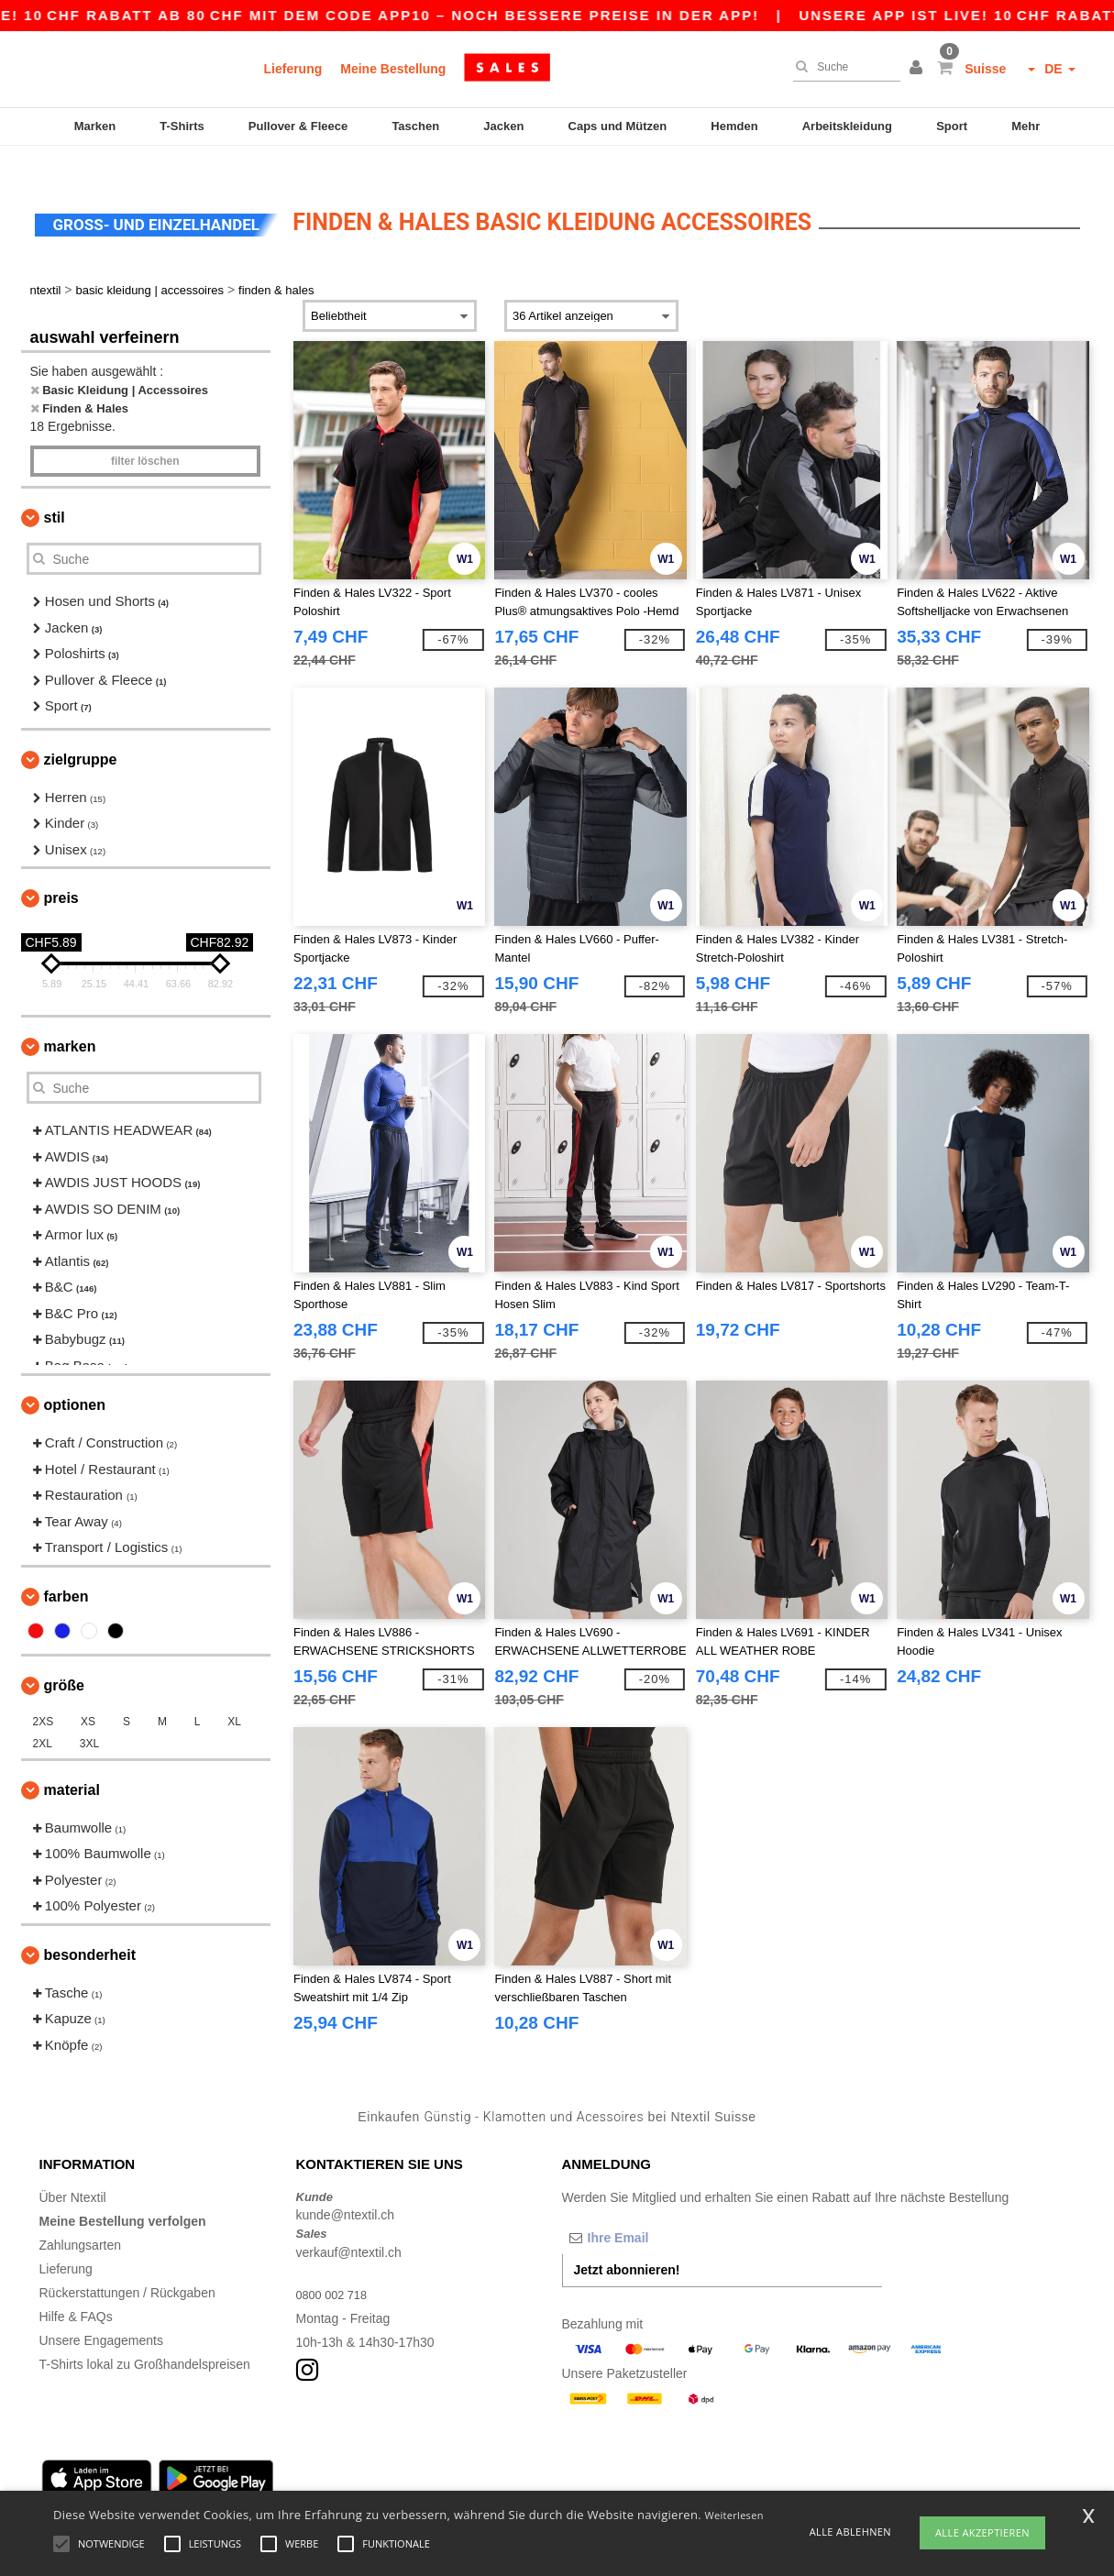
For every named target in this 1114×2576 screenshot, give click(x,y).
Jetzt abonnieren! (627, 2242)
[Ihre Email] (658, 2210)
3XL (89, 1716)
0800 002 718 (335, 2267)
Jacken (503, 126)
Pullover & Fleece (297, 126)
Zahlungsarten (80, 2217)
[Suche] (842, 67)
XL (234, 1694)
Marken (95, 126)
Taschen (415, 126)
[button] (919, 68)
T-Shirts (182, 126)
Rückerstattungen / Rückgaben (127, 2265)
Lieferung (293, 68)
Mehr (1025, 126)
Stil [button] (54, 491)
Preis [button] (61, 871)
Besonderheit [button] (90, 1927)
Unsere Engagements (101, 2313)
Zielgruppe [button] (80, 732)
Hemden (734, 126)
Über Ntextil (72, 2170)
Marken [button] (70, 1020)
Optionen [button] (75, 1378)
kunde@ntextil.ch (345, 2188)
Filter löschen (145, 434)
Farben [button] (66, 1569)
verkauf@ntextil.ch (349, 2225)
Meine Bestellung (393, 68)
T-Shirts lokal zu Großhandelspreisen (144, 2336)
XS (88, 1694)
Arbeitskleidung (847, 126)
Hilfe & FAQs (76, 2289)
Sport (951, 126)
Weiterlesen (734, 2515)
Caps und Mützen (617, 126)
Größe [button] (64, 1658)
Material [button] (72, 1762)
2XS (43, 1694)
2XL (42, 1716)
